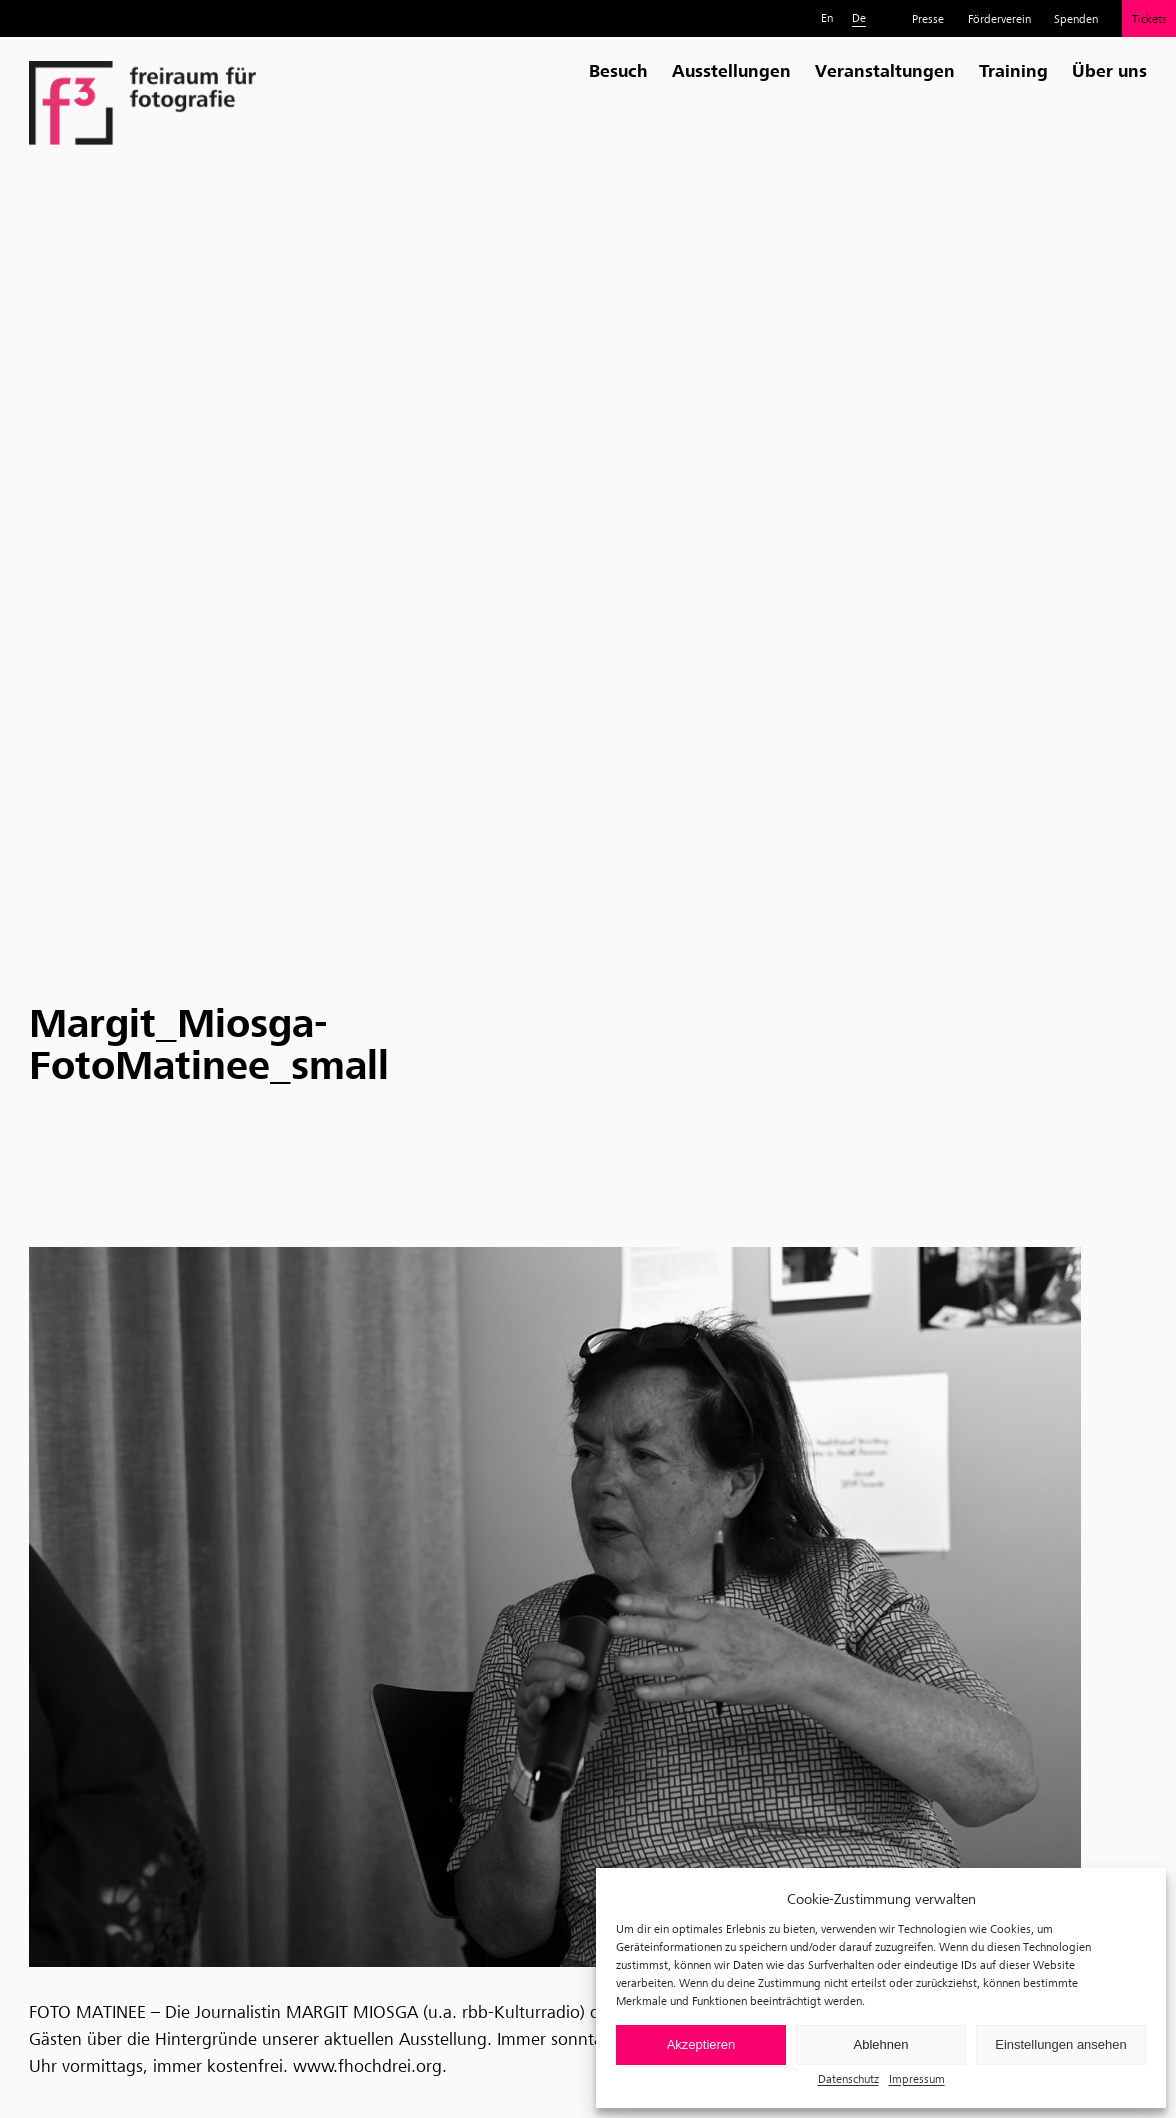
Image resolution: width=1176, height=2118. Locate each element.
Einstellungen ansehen (1061, 2044)
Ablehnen (881, 2044)
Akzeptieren (701, 2044)
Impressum (917, 2078)
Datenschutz (848, 2078)
